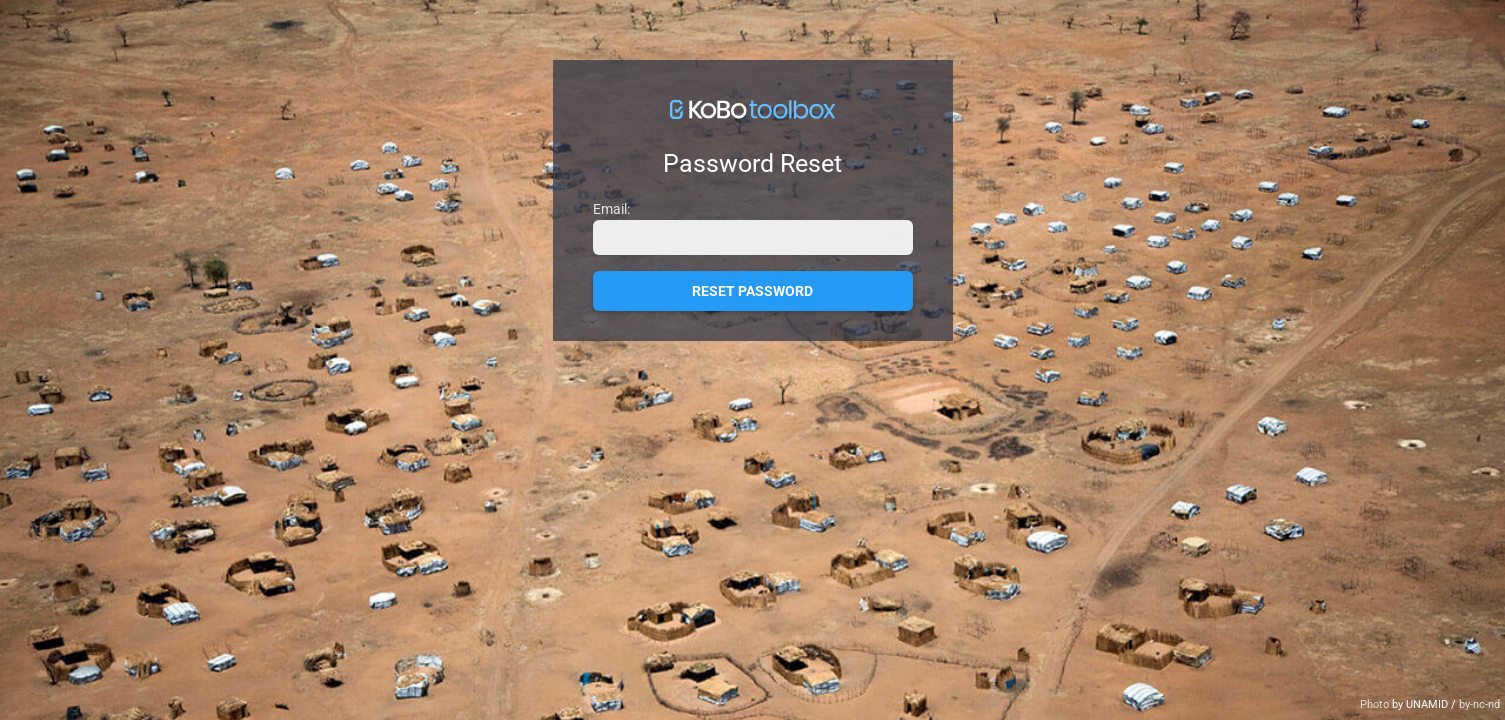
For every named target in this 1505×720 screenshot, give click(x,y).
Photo (1376, 704)
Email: (611, 209)
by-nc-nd (1479, 704)
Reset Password (752, 291)
